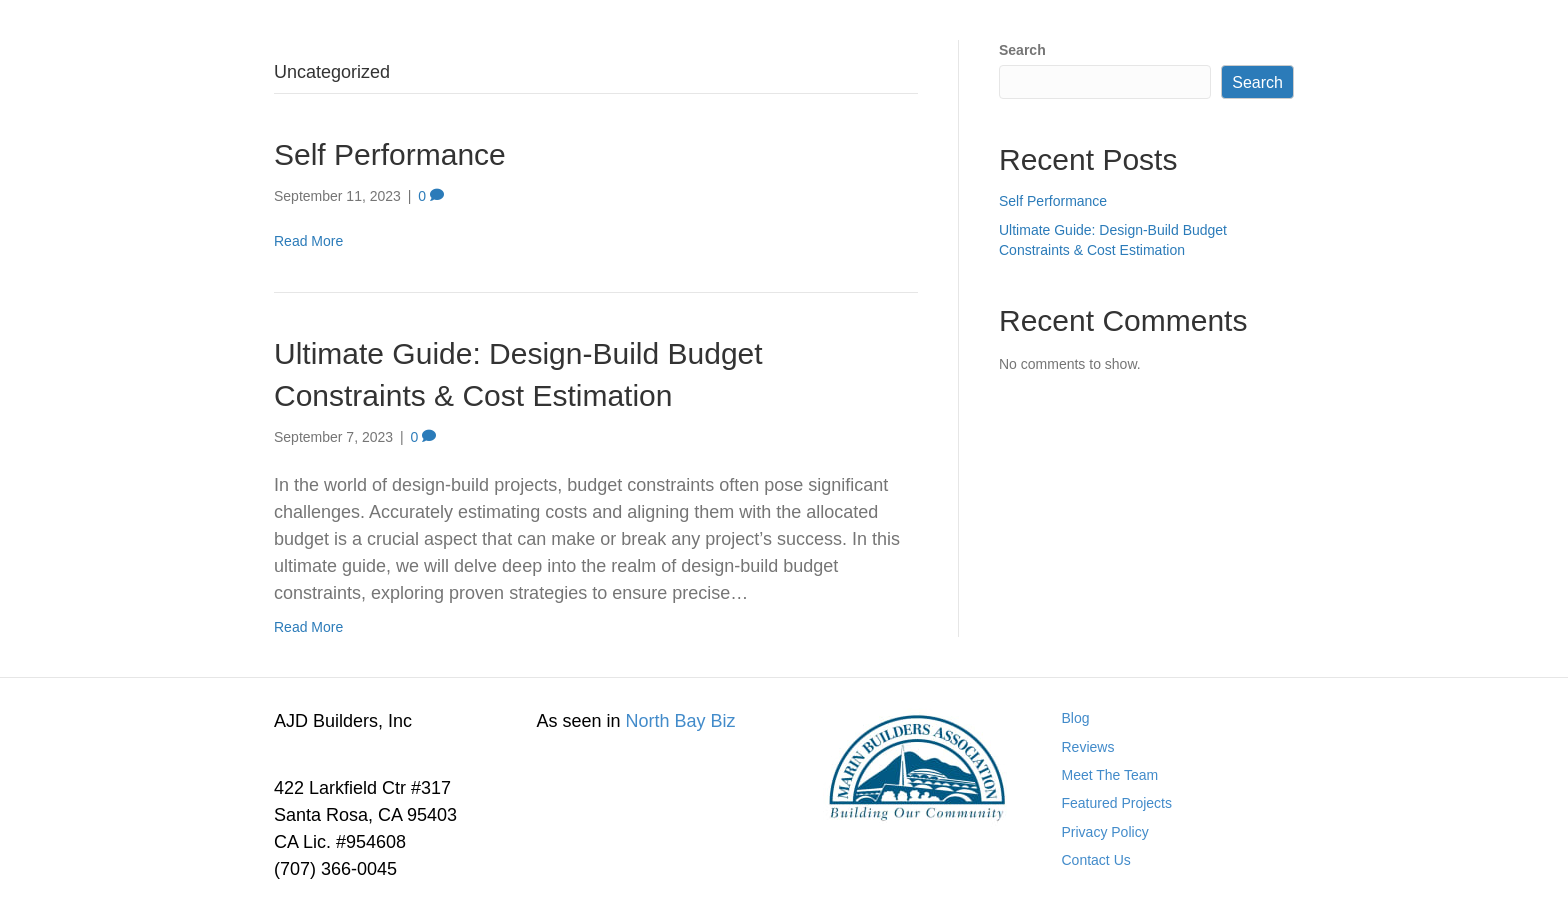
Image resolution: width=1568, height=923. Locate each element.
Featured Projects (1117, 803)
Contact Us (1096, 860)
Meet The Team (1110, 775)
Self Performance (390, 154)
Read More (308, 241)
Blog (1076, 718)
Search (1022, 50)
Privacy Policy (1105, 832)
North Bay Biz (681, 721)
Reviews (1088, 747)
